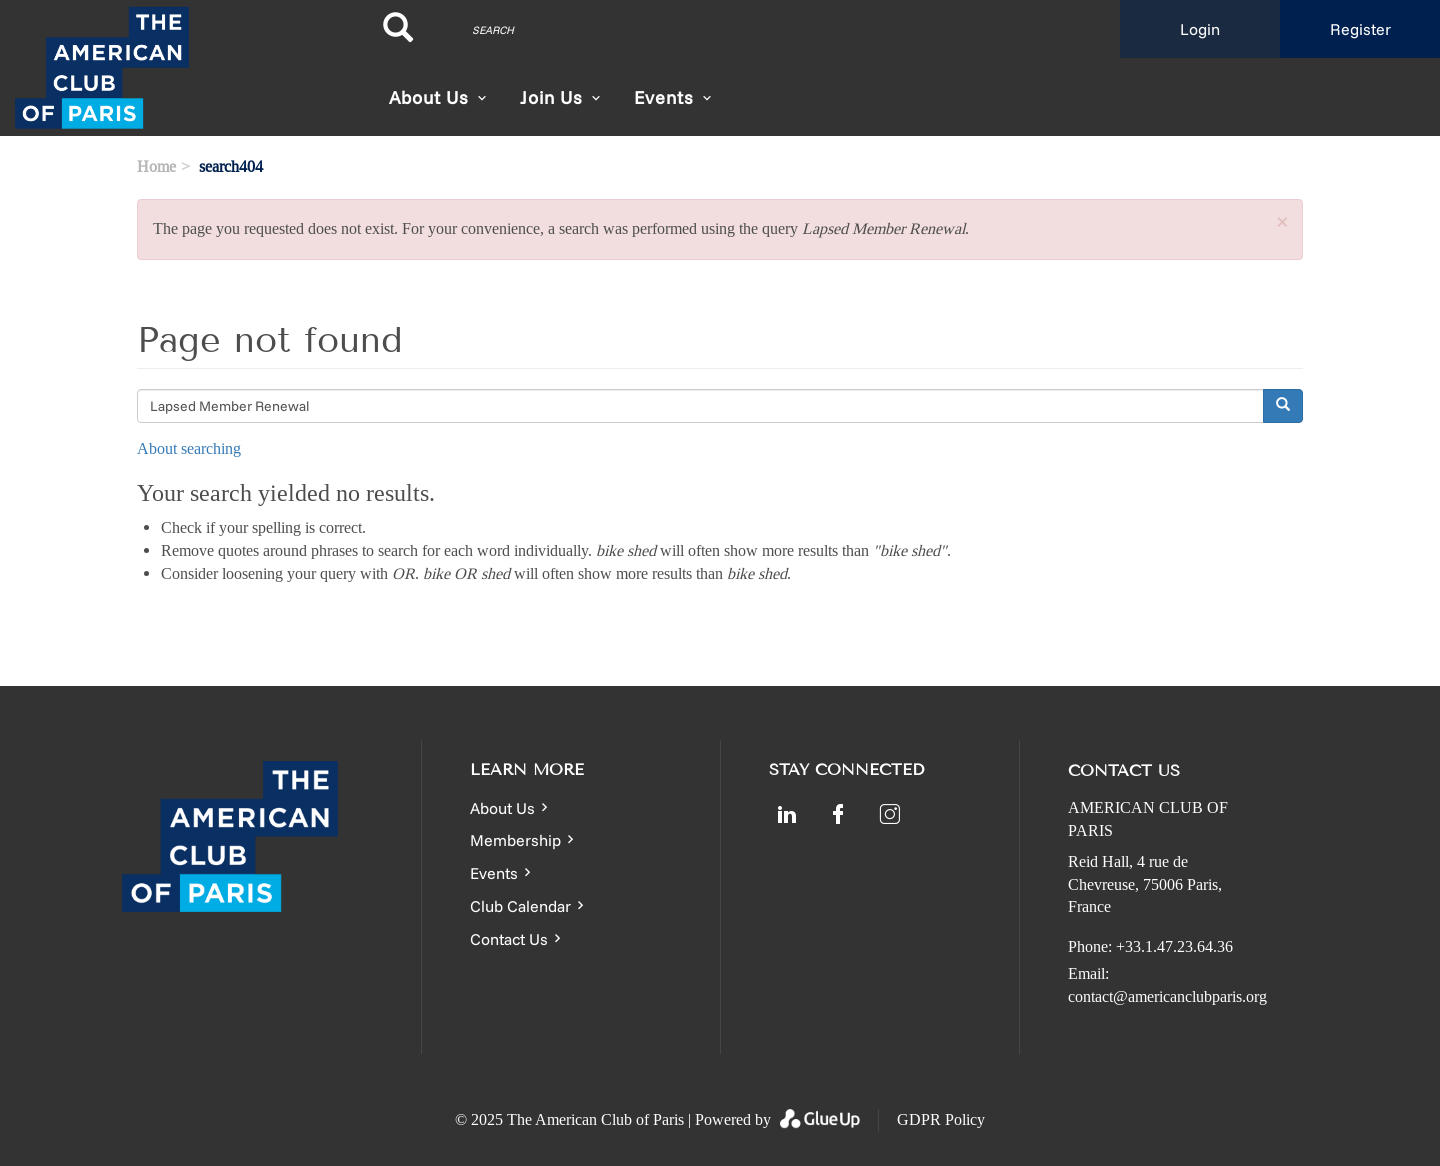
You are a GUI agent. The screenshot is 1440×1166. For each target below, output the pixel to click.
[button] (1282, 223)
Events (494, 873)
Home (156, 166)
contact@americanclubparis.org (1167, 996)
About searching (189, 448)
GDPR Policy (941, 1119)
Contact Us (509, 939)
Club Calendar (520, 906)
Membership (515, 840)
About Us (429, 97)
